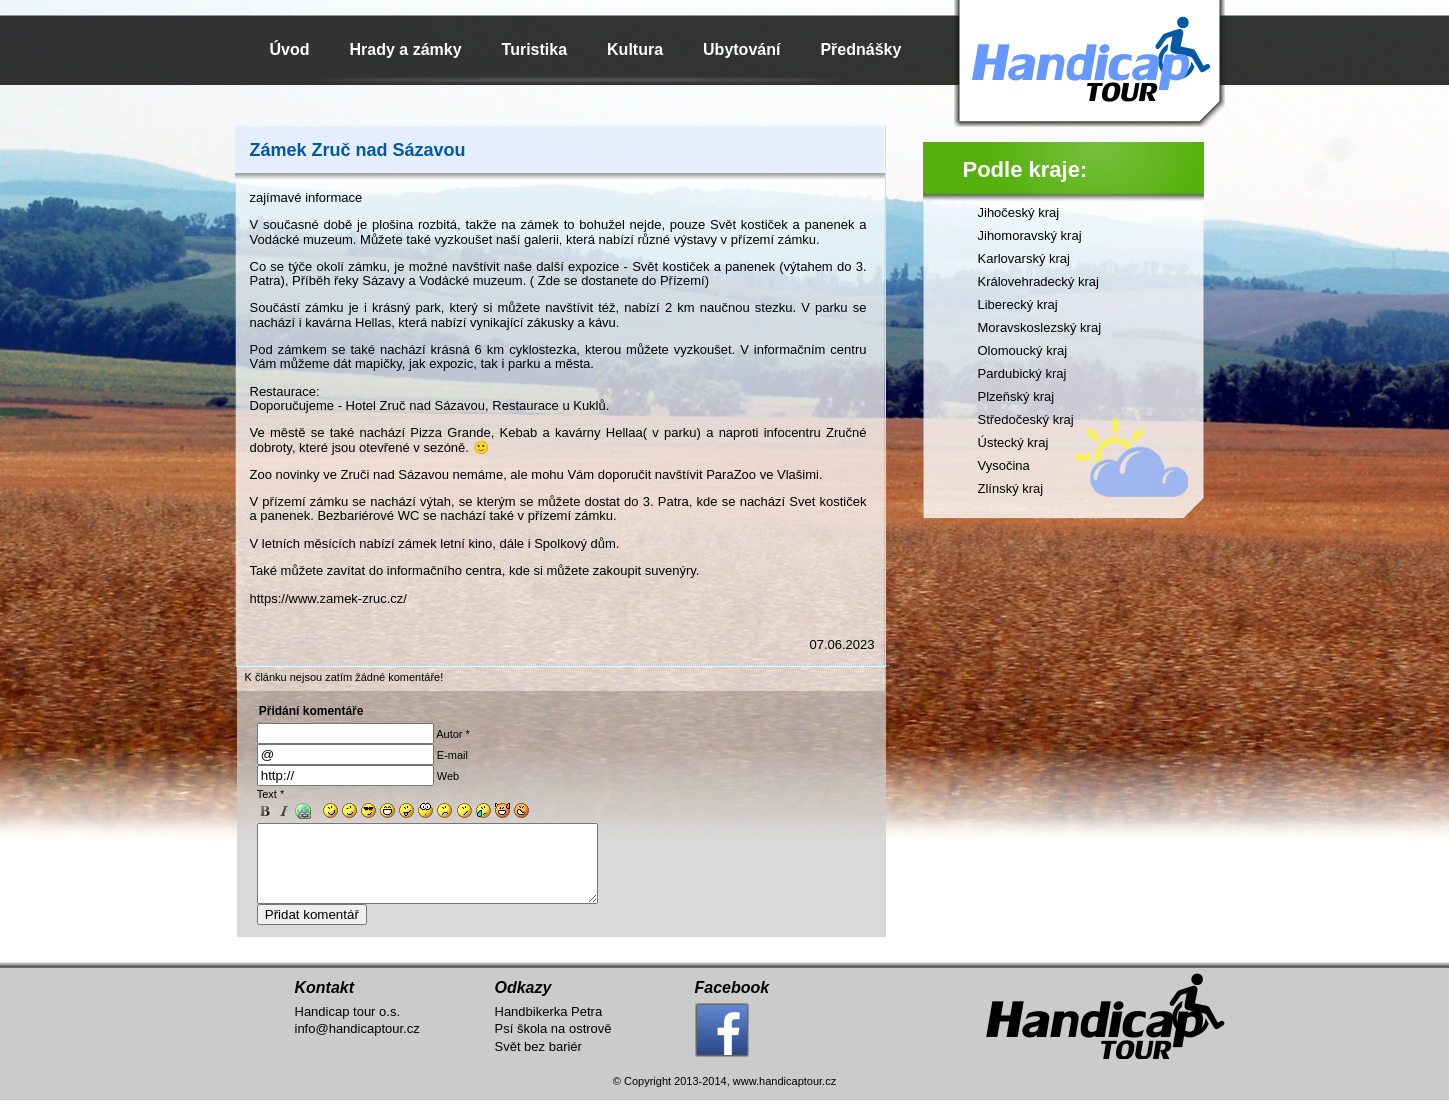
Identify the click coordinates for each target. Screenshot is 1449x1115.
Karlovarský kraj (1024, 258)
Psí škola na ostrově (553, 1043)
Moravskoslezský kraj (1040, 327)
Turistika (535, 49)
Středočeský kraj (1026, 419)
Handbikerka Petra (549, 1026)
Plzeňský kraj (1016, 396)
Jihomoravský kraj (1030, 235)
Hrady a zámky (406, 49)
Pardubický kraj (1022, 373)
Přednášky (860, 49)
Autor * (453, 734)
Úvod (290, 49)
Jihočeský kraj (1019, 212)
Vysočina (1004, 465)
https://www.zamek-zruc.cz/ (328, 598)
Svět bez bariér (538, 1061)
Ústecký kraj (1013, 442)
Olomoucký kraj (1023, 350)
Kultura (635, 49)
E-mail (452, 755)
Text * (271, 794)
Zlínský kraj (1011, 488)
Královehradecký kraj (1038, 281)
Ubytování (741, 49)
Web (448, 776)
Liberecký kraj (1018, 304)
